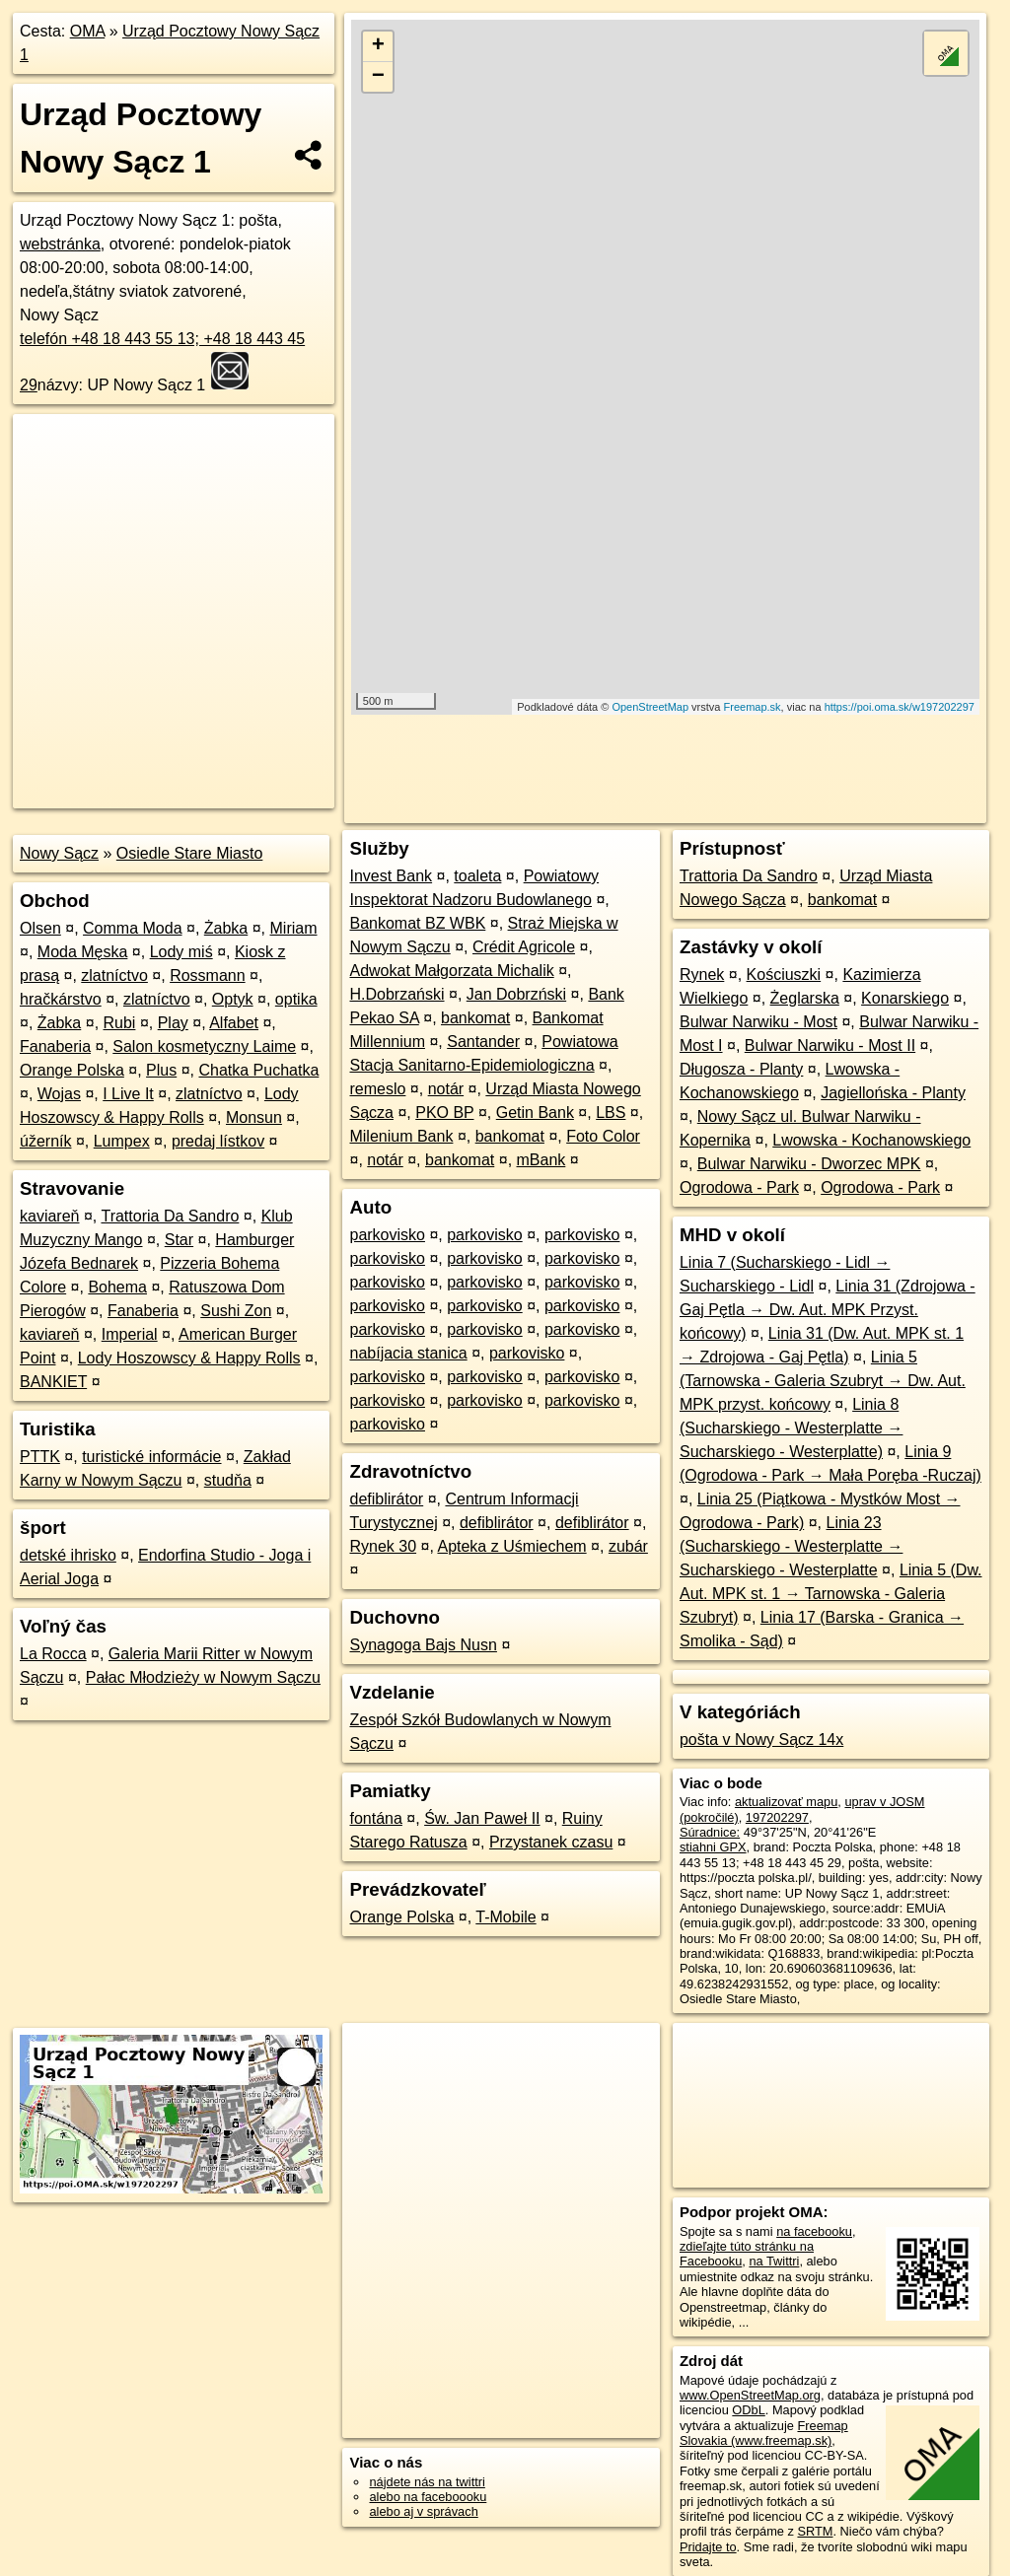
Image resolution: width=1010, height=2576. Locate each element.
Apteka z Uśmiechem (511, 1546)
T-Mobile (505, 1917)
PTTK (40, 1456)
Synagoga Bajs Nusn (422, 1644)
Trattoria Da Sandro (170, 1216)
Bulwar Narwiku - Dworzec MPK (809, 1163)
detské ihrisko (68, 1555)
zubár (628, 1546)
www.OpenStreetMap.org (750, 2395)
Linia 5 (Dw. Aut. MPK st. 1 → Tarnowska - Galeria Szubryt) (831, 1594)
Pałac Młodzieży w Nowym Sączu (203, 1677)
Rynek (702, 974)
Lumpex (122, 1141)
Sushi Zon (235, 1310)
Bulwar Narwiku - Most (758, 1021)
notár (446, 1088)
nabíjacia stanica (408, 1353)
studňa (228, 1480)
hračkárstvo (61, 999)
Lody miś (181, 951)
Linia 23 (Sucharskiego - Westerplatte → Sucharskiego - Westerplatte (791, 1546)
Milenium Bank (401, 1136)
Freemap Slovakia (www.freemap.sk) (764, 2433)
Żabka (226, 928)
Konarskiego (905, 998)
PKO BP (444, 1112)
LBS (610, 1112)
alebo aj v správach (423, 2511)
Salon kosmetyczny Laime (204, 1046)
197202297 (777, 1817)
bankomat (475, 1018)
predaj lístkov (218, 1141)
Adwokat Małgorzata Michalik (451, 970)
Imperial (130, 1334)
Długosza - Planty (741, 1069)
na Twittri (774, 2261)
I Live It (128, 1093)
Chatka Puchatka (258, 1070)
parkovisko (386, 1234)
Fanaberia (55, 1046)
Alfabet (233, 1022)
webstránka (60, 244)
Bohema (117, 1287)
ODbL (748, 2409)
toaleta (477, 876)
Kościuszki (784, 974)
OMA (88, 31)
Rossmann (207, 975)
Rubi (120, 1022)
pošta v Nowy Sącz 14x (761, 1739)
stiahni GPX (713, 1847)
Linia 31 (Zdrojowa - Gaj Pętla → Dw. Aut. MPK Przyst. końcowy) (827, 1310)
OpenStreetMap (650, 707)
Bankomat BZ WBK (417, 923)
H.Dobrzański (396, 994)
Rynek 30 (382, 1546)
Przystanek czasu (551, 1842)
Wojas (59, 1093)
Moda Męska (82, 951)
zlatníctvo (114, 975)
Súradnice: (710, 1832)
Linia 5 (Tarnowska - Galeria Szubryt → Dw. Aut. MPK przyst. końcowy (823, 1381)
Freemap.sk (752, 707)
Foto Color (603, 1136)
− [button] (378, 77)
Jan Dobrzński (516, 994)
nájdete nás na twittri (426, 2481)
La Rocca (53, 1653)
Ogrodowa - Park (739, 1187)
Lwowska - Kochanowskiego (871, 1140)
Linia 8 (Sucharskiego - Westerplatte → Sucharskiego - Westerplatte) (791, 1428)
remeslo (377, 1088)
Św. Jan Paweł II (482, 1818)
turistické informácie (151, 1456)
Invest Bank (390, 876)
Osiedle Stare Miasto (189, 853)
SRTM (814, 2531)
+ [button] (378, 46)
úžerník (45, 1141)
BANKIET (53, 1381)
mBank (541, 1159)
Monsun (254, 1117)
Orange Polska (72, 1070)
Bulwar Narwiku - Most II (830, 1045)
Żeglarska (804, 998)
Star (179, 1239)
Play (173, 1022)
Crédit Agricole (523, 947)
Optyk (232, 999)
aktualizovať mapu (786, 1801)
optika (296, 999)
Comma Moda (132, 928)
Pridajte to (708, 2547)
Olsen (40, 928)
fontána (375, 1818)
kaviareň (49, 1216)
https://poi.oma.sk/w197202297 (899, 707)
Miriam (294, 928)
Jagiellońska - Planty (893, 1092)
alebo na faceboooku (427, 2496)
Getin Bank (535, 1112)
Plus (161, 1070)
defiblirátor (386, 1499)
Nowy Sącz (59, 853)
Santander (483, 1041)
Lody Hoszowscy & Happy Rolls (189, 1358)
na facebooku (814, 2231)
